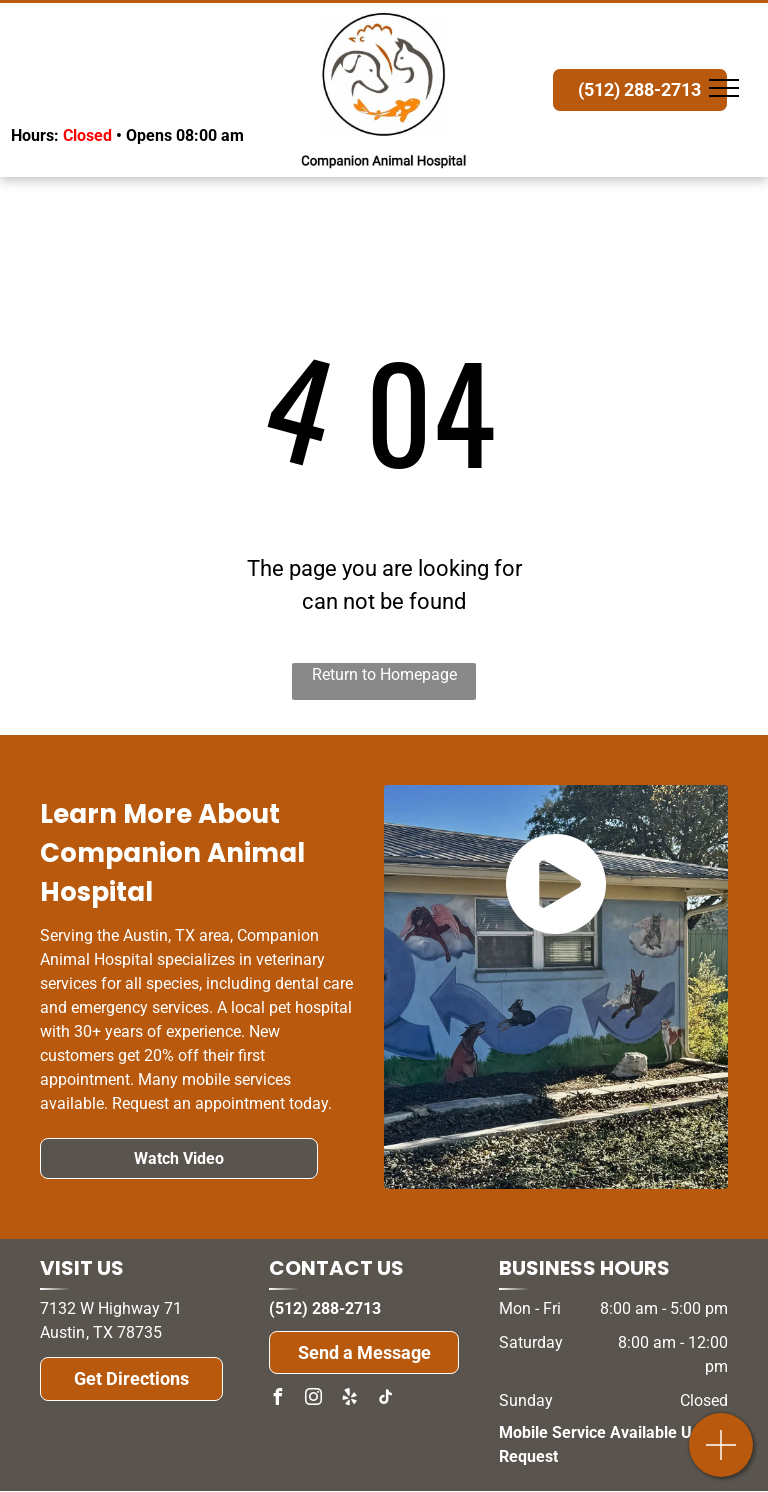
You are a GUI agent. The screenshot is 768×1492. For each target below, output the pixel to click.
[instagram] (313, 1399)
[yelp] (349, 1399)
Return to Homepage (384, 674)
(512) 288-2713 (325, 1308)
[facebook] (277, 1399)
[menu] (724, 88)
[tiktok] (385, 1399)
